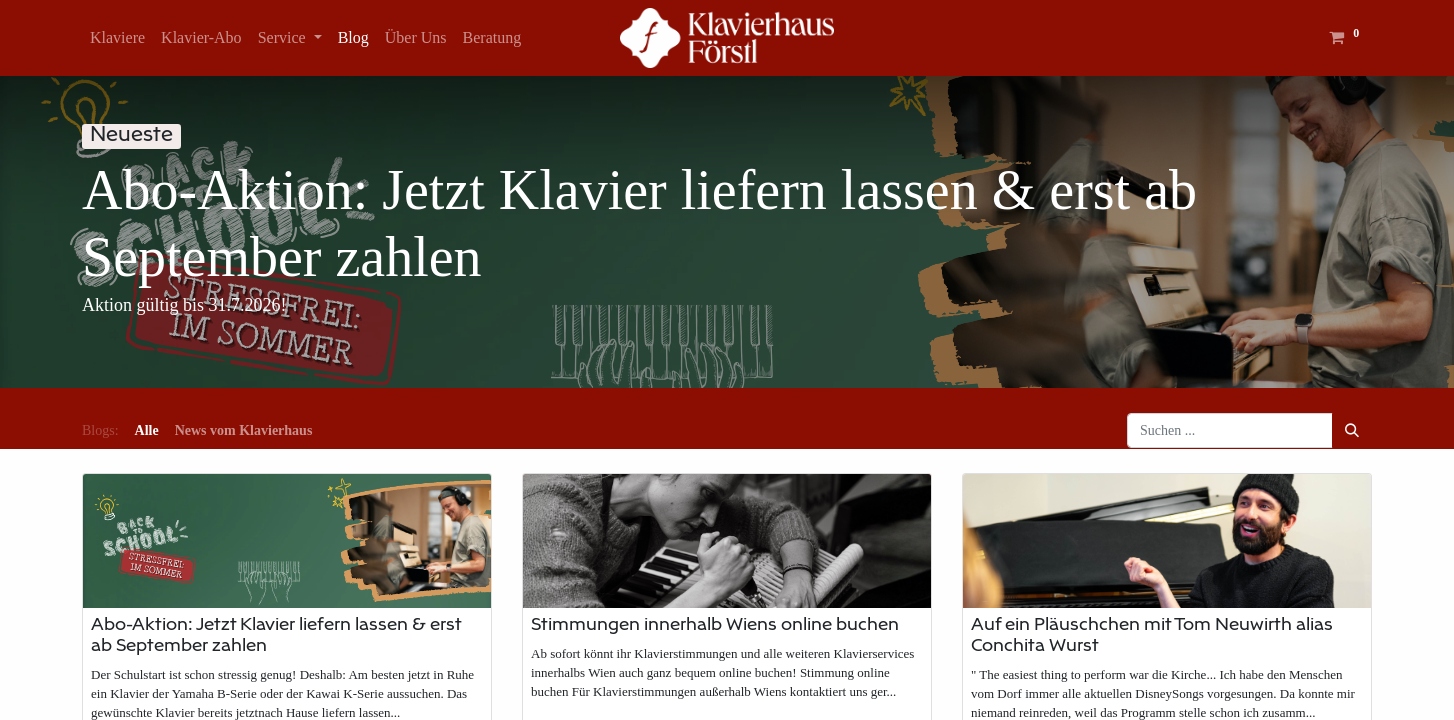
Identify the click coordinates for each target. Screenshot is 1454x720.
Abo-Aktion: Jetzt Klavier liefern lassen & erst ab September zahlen (276, 636)
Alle (147, 430)
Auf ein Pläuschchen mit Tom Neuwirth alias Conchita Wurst (1152, 636)
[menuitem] (117, 38)
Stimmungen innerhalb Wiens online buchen (715, 626)
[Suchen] (1352, 430)
